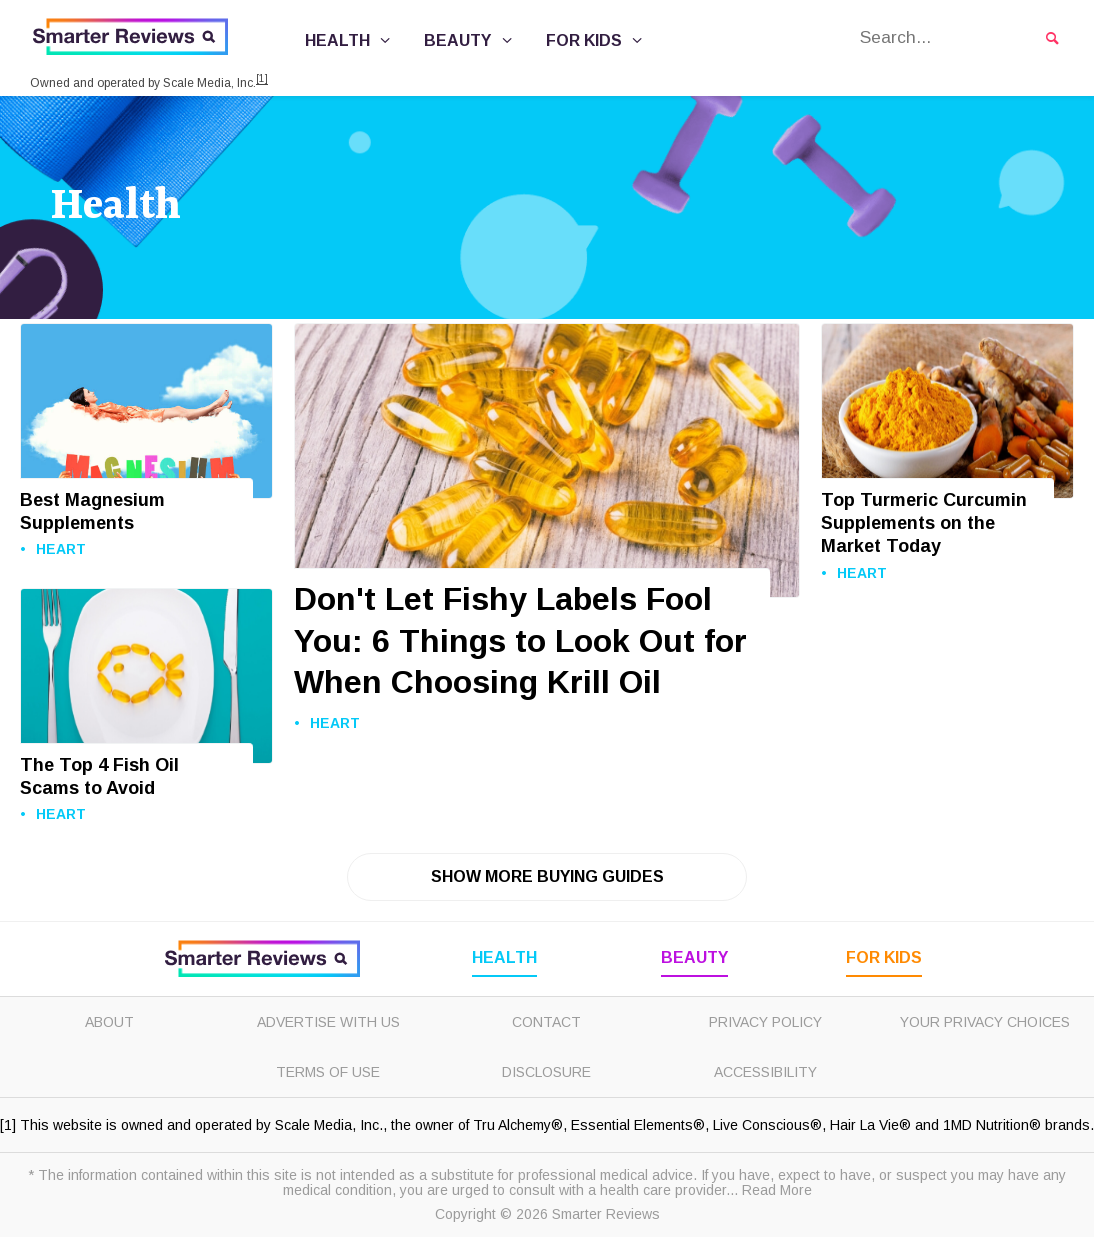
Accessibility (765, 1072)
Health (350, 40)
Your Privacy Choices (985, 1022)
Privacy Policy (765, 1022)
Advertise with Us (328, 1022)
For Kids (597, 40)
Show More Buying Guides (547, 876)
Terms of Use (328, 1072)
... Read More (769, 1190)
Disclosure (546, 1072)
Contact (546, 1022)
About (109, 1022)
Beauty (470, 40)
